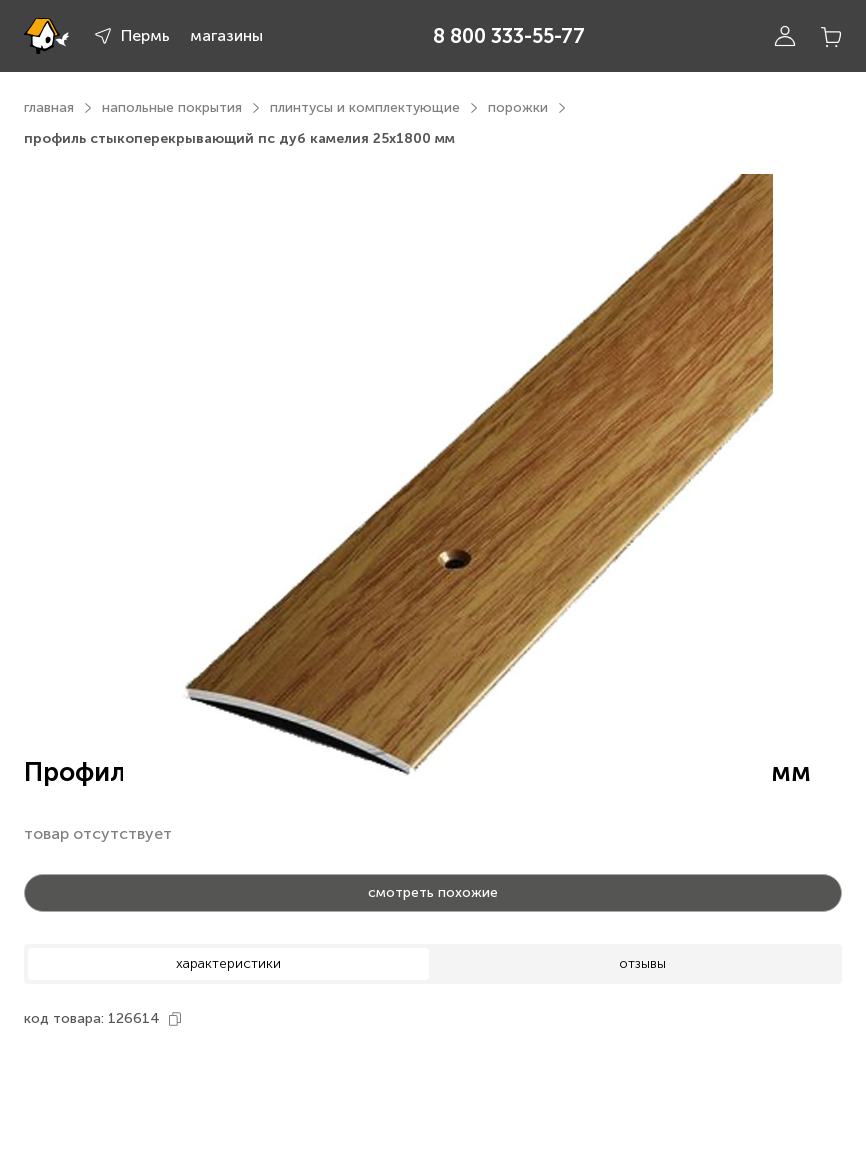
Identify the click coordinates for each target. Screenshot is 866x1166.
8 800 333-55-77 (509, 36)
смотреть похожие (433, 892)
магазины (226, 35)
